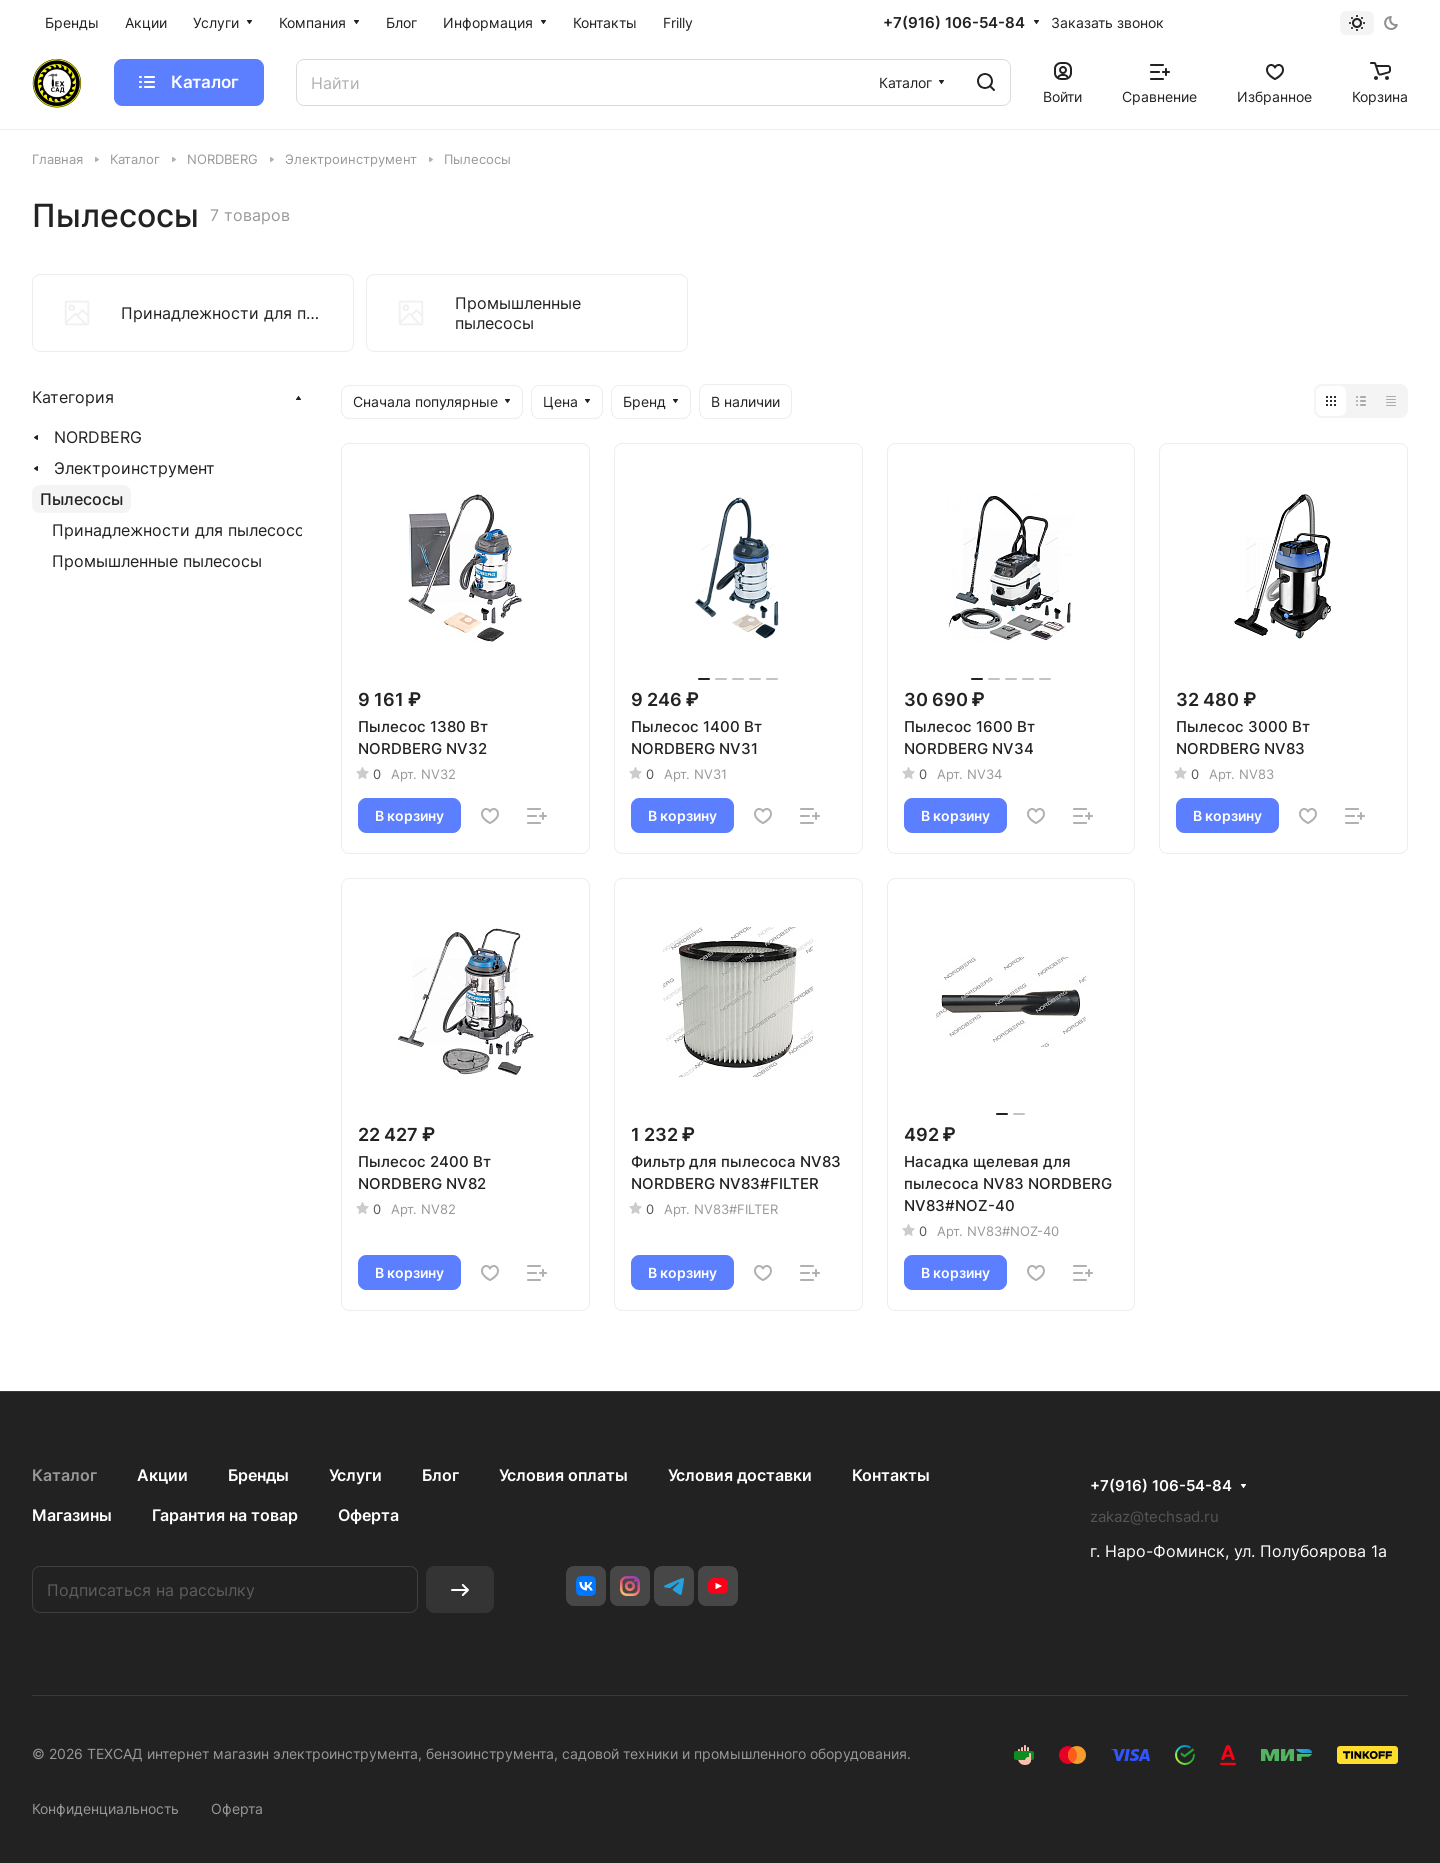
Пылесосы (81, 499)
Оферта (368, 1515)
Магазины (72, 1515)
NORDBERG (98, 437)
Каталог (64, 1475)
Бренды (258, 1475)
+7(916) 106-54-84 (954, 23)
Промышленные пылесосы (157, 561)
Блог (440, 1475)
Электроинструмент (134, 468)
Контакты (891, 1475)
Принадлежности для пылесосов (183, 530)
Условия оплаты (563, 1475)
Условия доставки (740, 1475)
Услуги (355, 1475)
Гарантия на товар (225, 1515)
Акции (162, 1475)
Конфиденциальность (105, 1808)
